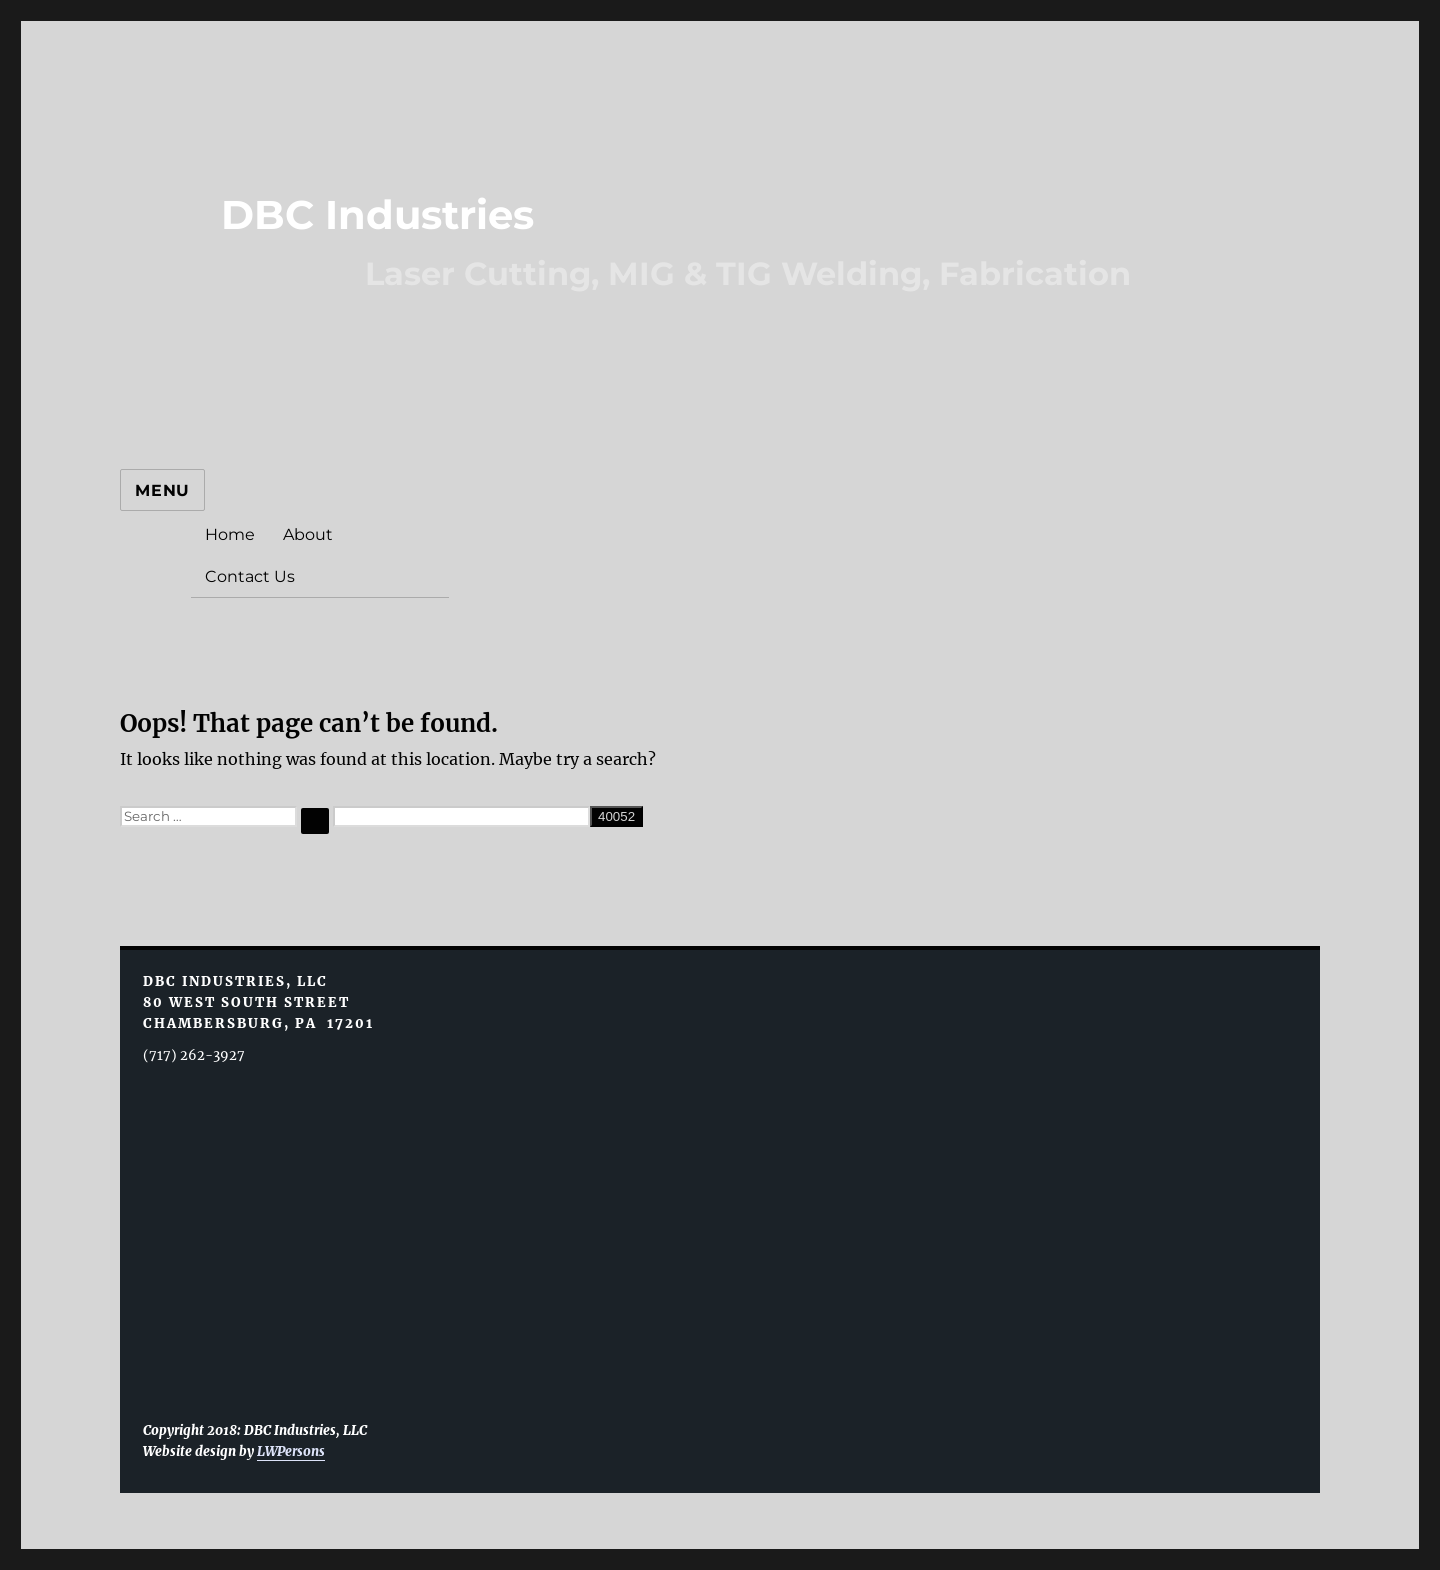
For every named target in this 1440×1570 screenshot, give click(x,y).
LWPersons (291, 1451)
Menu (162, 490)
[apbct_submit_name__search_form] (616, 816)
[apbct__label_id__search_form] (461, 816)
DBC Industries (377, 214)
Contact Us (250, 576)
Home (230, 534)
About (308, 534)
